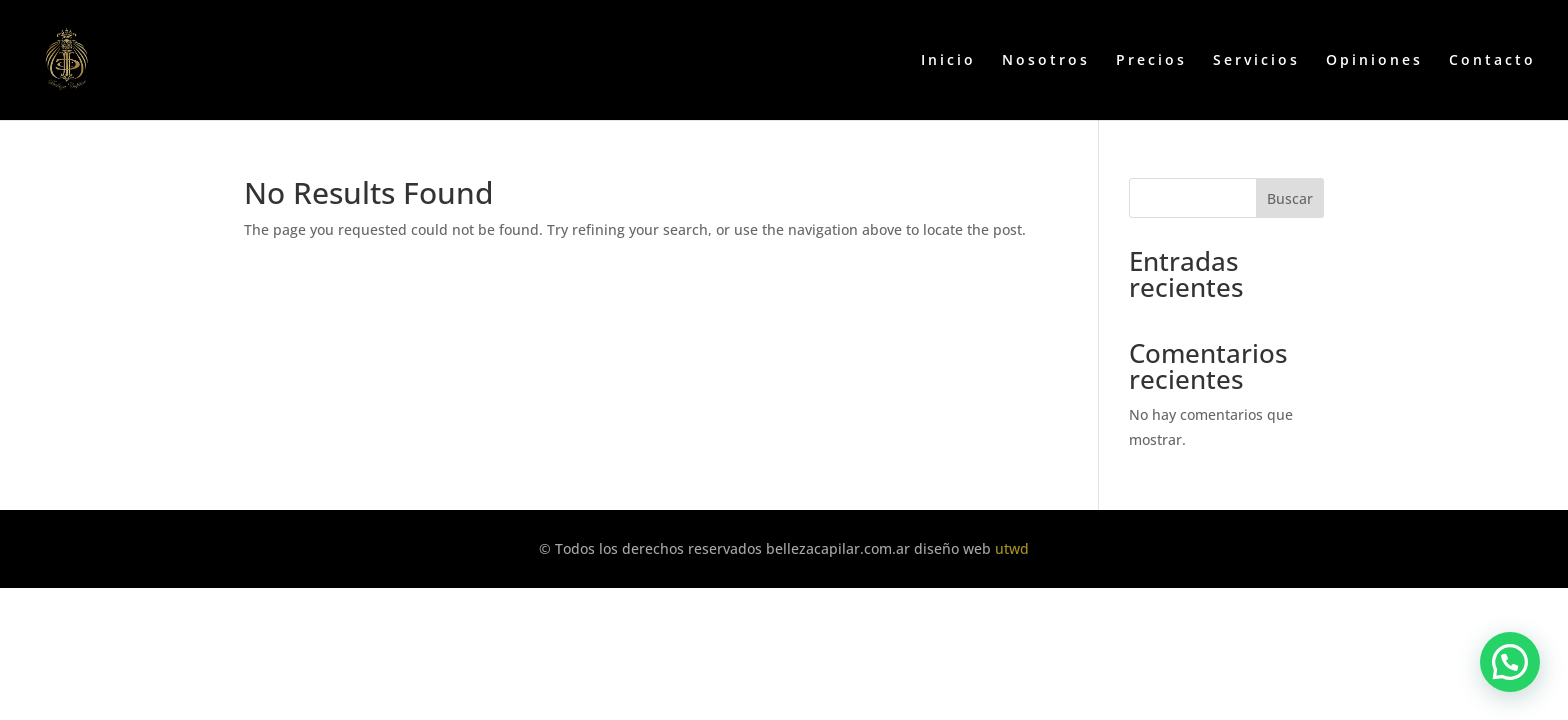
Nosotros (1046, 61)
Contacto (1492, 61)
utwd (1012, 548)
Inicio (948, 61)
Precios (1151, 61)
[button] (1510, 662)
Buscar (1290, 198)
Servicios (1256, 61)
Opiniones (1374, 61)
